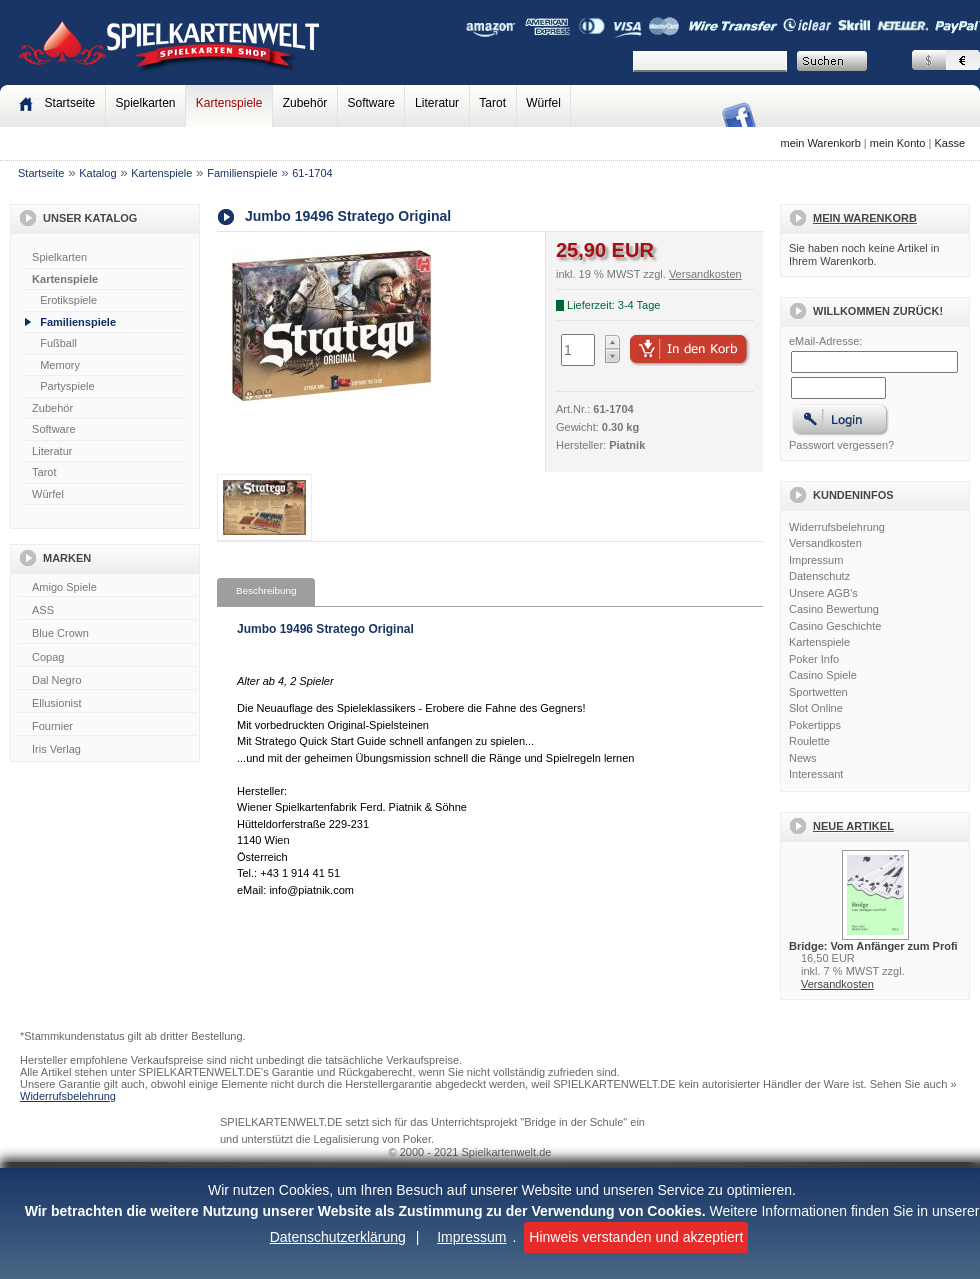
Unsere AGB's (823, 593)
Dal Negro (107, 681)
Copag (107, 658)
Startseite (41, 173)
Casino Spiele (823, 675)
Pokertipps (815, 725)
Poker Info (814, 659)
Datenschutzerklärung (338, 1237)
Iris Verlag (107, 750)
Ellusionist (107, 704)
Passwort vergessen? (841, 445)
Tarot (492, 103)
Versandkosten (825, 543)
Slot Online (816, 708)
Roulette (809, 741)
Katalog (97, 173)
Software (371, 103)
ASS (107, 611)
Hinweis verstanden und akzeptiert (636, 1237)
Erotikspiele (68, 300)
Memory (60, 365)
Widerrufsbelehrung (837, 527)
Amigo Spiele (107, 588)
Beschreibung (266, 590)
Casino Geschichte (835, 626)
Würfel (543, 103)
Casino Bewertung (834, 609)
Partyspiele (67, 386)
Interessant (816, 774)
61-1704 (312, 173)
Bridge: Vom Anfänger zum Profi (873, 946)
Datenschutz (819, 576)
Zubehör (305, 103)
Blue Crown (107, 634)
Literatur (437, 103)
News (803, 758)
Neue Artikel (853, 826)
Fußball (58, 343)
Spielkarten (145, 103)
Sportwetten (818, 692)
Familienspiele (242, 173)
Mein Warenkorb (865, 218)
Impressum (471, 1237)
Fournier (107, 727)
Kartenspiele (229, 103)
